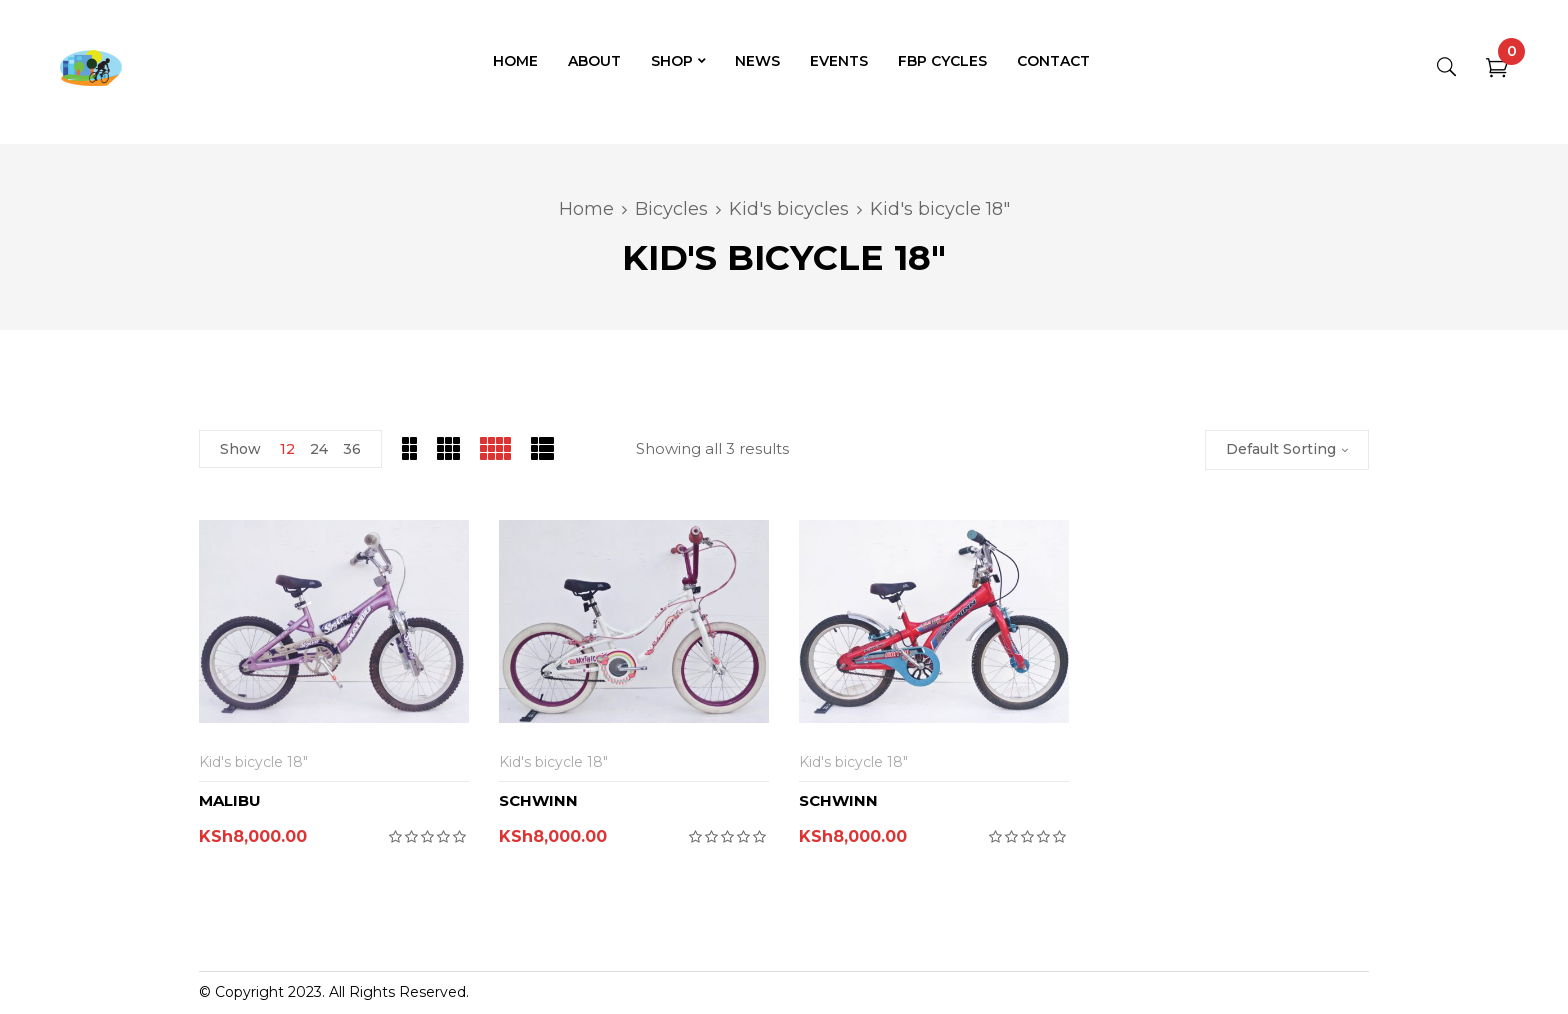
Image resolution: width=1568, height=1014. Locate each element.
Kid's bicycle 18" (253, 762)
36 (352, 449)
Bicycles (671, 209)
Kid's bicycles (789, 209)
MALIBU (230, 800)
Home (586, 209)
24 (319, 449)
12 (287, 449)
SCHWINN (538, 800)
